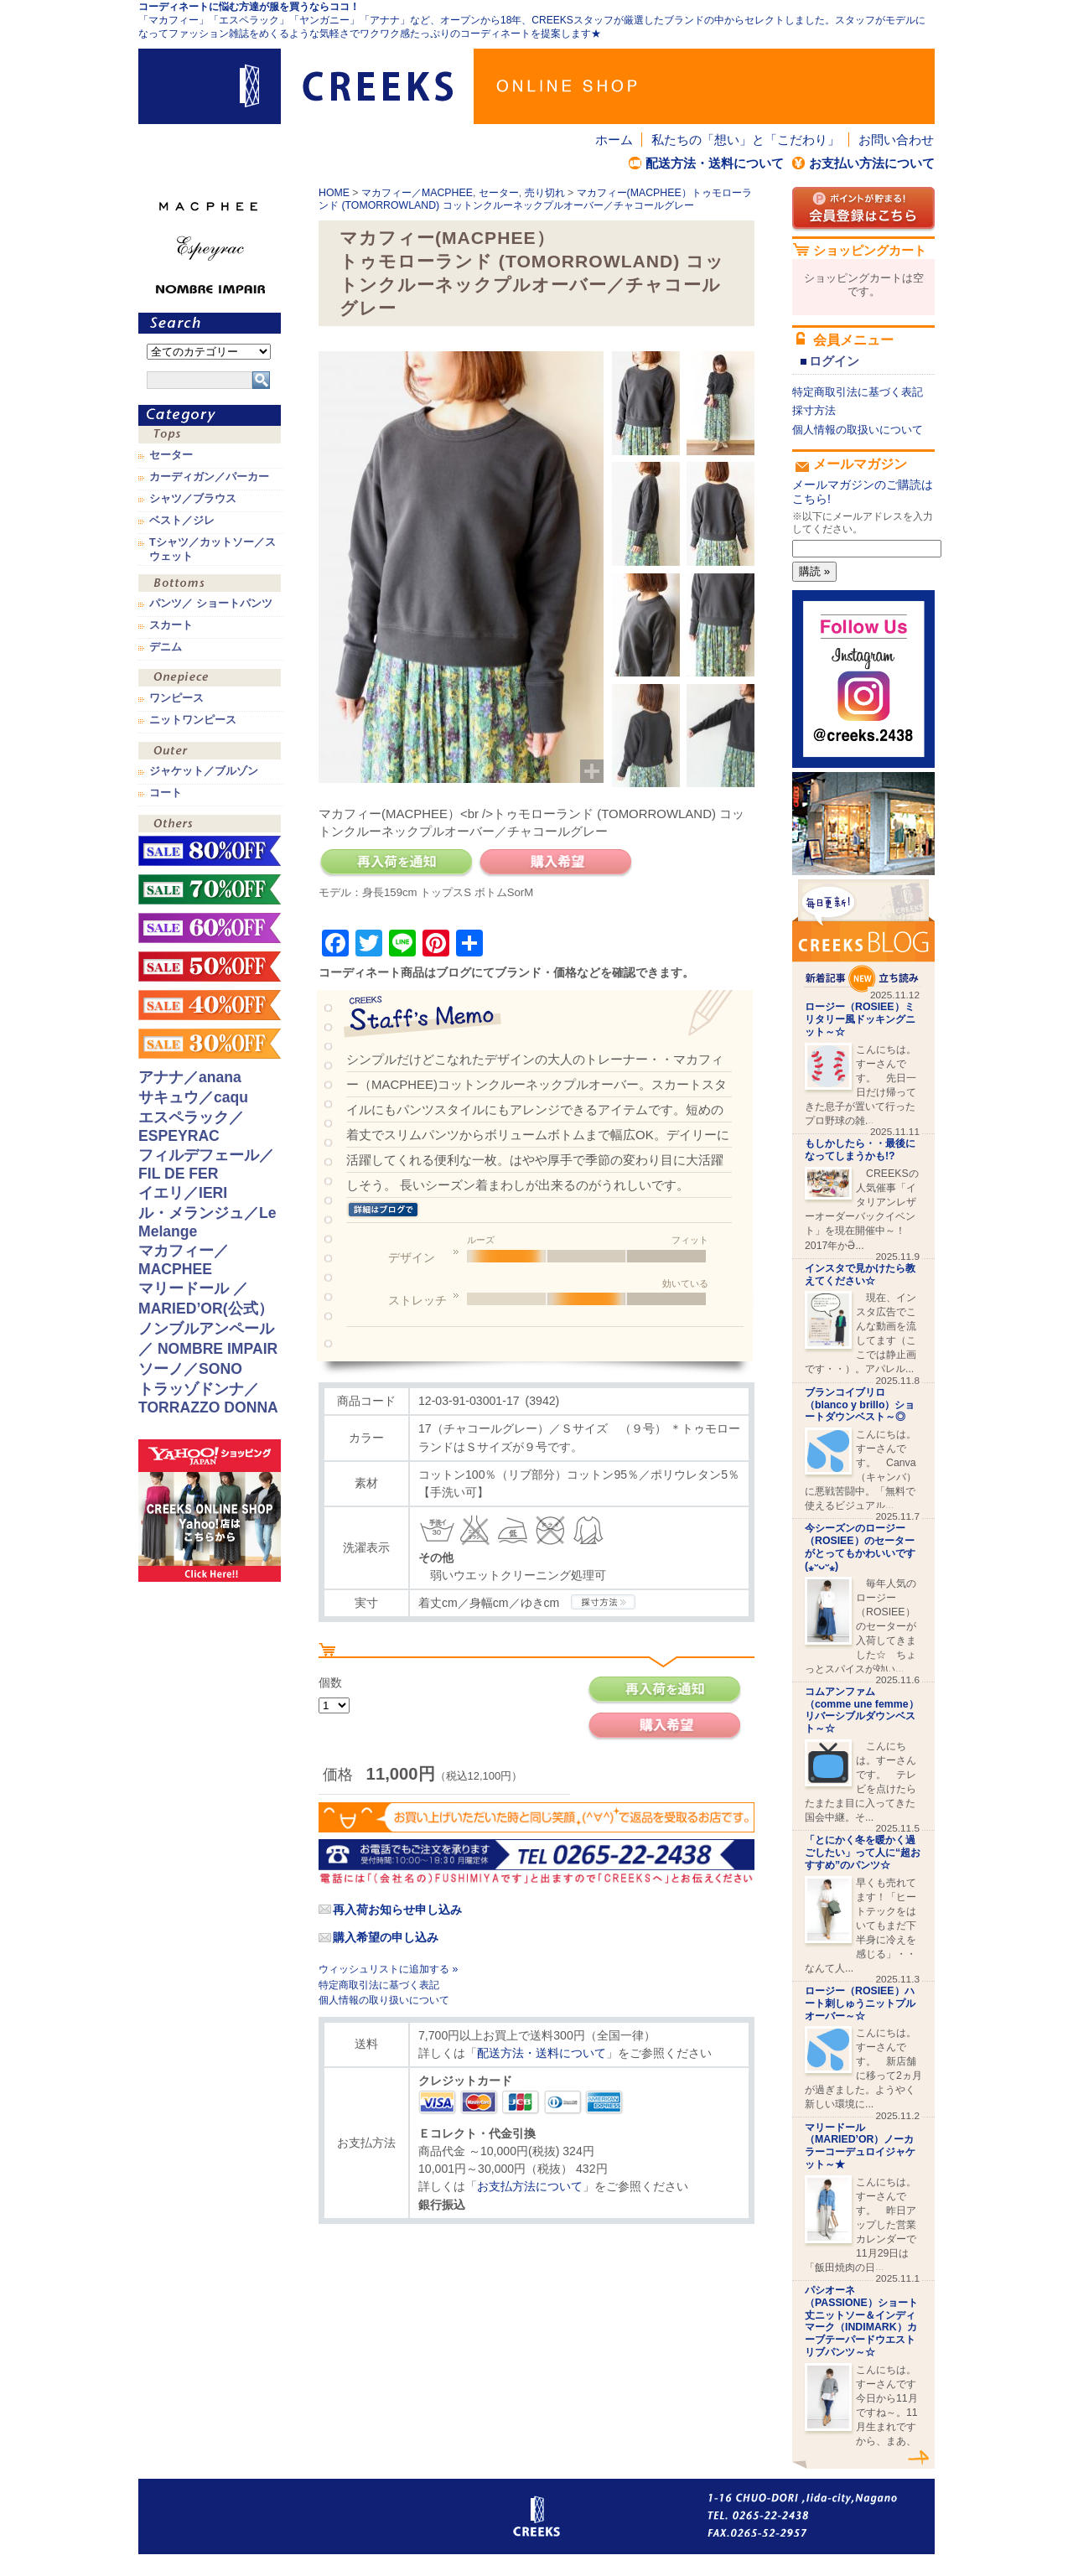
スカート (171, 625)
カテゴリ (209, 415)
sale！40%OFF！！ (209, 1005)
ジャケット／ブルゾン (203, 771)
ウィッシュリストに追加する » (388, 1969)
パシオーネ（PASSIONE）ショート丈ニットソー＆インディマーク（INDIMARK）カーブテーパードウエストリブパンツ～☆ (861, 2321)
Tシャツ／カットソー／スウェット (212, 549)
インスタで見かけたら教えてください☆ (860, 1274)
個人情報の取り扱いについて (384, 2000)
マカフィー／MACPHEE (417, 193)
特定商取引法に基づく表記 (379, 1985)
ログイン (834, 361)
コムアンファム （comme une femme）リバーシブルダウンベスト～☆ (862, 1710)
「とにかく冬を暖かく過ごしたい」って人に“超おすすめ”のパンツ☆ (862, 1852)
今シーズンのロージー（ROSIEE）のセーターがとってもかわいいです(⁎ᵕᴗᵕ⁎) (860, 1546)
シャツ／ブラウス (192, 499)
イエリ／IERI (182, 1192)
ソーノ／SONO (190, 1369)
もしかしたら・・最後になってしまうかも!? (860, 1150)
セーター (499, 193)
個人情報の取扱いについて (857, 429)
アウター (209, 752)
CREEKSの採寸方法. (603, 1601)
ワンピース (209, 679)
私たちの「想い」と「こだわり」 (745, 139)
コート (165, 793)
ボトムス (209, 584)
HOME (334, 193)
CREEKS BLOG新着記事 (863, 936)
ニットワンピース (192, 720)
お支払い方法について (872, 163)
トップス (209, 436)
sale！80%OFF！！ (209, 851)
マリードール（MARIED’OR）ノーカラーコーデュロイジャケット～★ (860, 2146)
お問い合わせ (896, 139)
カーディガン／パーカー (209, 477)
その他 (209, 825)
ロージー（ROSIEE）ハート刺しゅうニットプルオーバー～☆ (860, 2003)
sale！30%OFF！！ (209, 1044)
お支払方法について (530, 2186)
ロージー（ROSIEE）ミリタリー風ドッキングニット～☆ (860, 1019)
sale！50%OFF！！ (209, 966)
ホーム (614, 139)
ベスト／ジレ (182, 520)
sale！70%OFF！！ (209, 889)
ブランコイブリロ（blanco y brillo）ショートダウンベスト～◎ (860, 1404)
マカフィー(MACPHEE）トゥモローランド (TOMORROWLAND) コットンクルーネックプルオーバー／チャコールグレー (535, 199)
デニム (165, 647)
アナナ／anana (189, 1077)
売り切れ (545, 193)
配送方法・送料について (714, 163)
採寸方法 (814, 410)
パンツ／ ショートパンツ (210, 603)
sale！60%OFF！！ (209, 928)
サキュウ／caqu (193, 1097)
